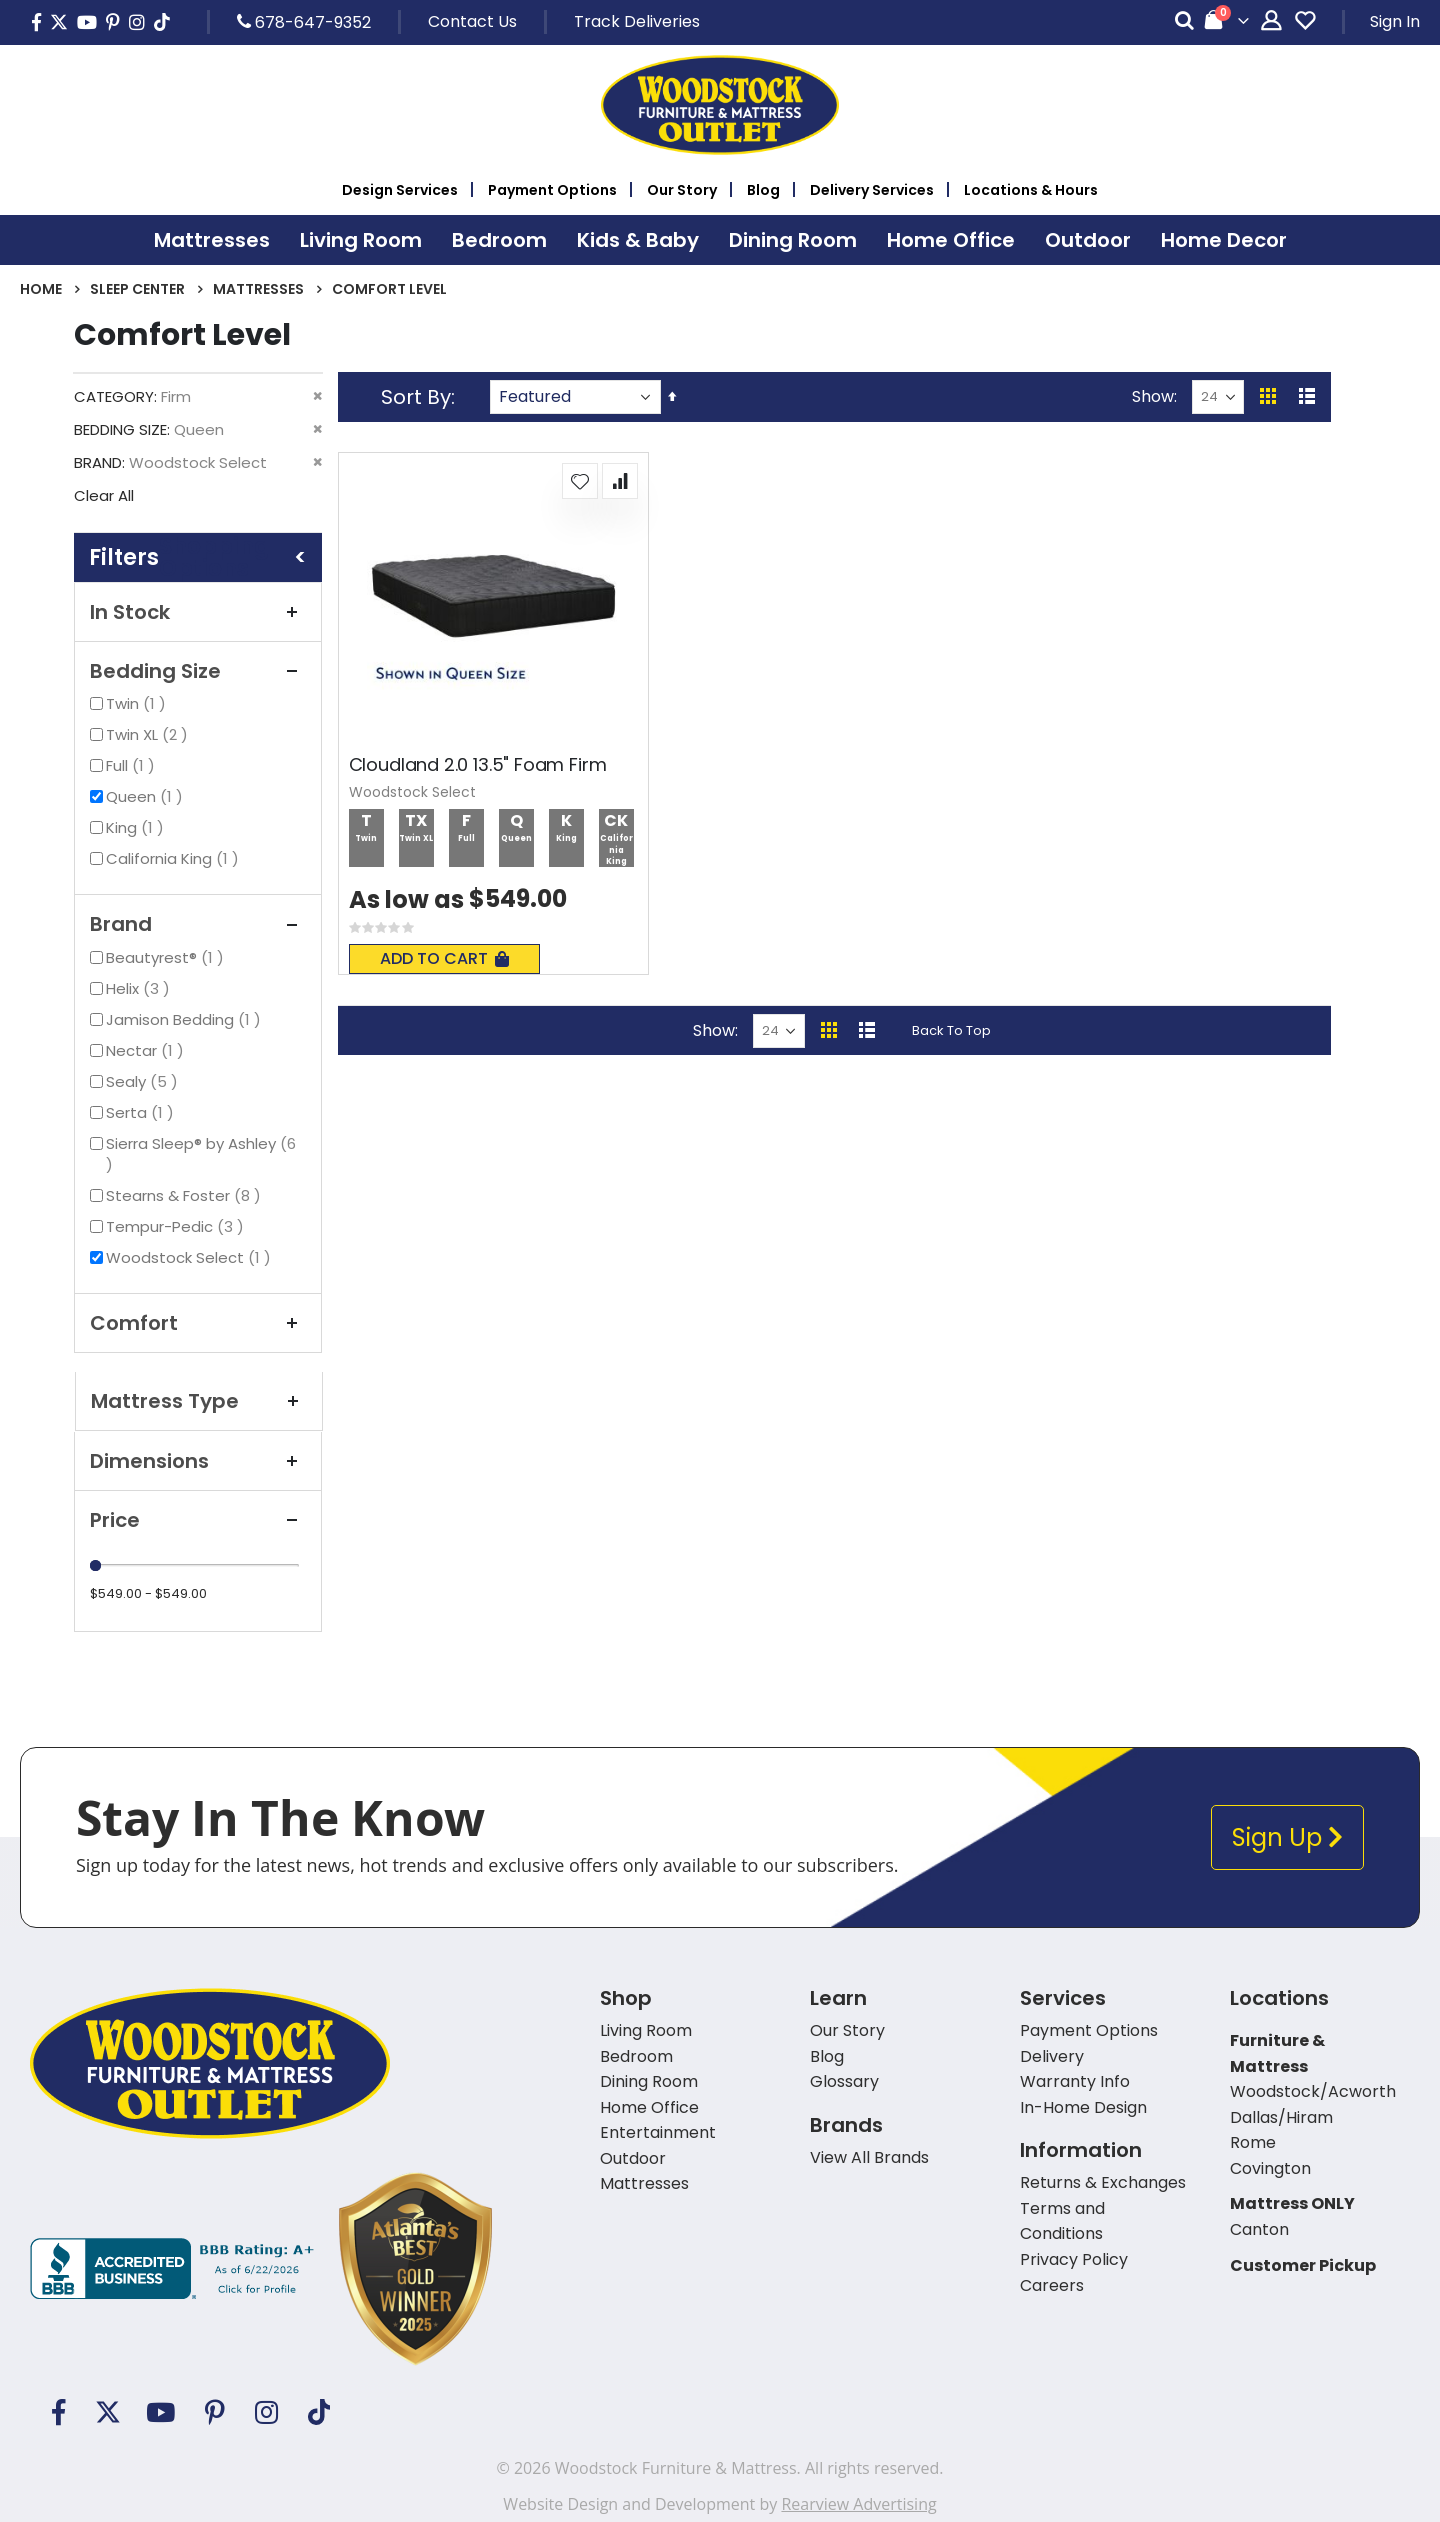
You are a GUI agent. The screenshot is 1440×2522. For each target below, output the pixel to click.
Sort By (416, 397)
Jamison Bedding (186, 1019)
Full (133, 765)
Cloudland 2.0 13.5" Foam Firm (478, 765)
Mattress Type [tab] (199, 1401)
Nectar (147, 1050)
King (137, 827)
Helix (140, 988)
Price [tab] (198, 1520)
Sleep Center (137, 289)
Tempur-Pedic (177, 1226)
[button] (580, 481)
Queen (147, 796)
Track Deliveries (637, 21)
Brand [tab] (198, 924)
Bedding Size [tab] (198, 671)
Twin (138, 703)
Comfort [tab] (198, 1323)
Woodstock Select (191, 1257)
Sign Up (1287, 1837)
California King (175, 858)
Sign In (1395, 21)
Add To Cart (444, 958)
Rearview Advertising (858, 2504)
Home (41, 289)
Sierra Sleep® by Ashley (201, 1154)
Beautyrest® (167, 957)
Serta (142, 1112)
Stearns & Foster (186, 1195)
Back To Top (951, 1030)
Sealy (144, 1081)
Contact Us (472, 21)
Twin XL (149, 734)
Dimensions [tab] (198, 1461)
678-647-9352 (304, 22)
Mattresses (258, 289)
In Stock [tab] (198, 612)
